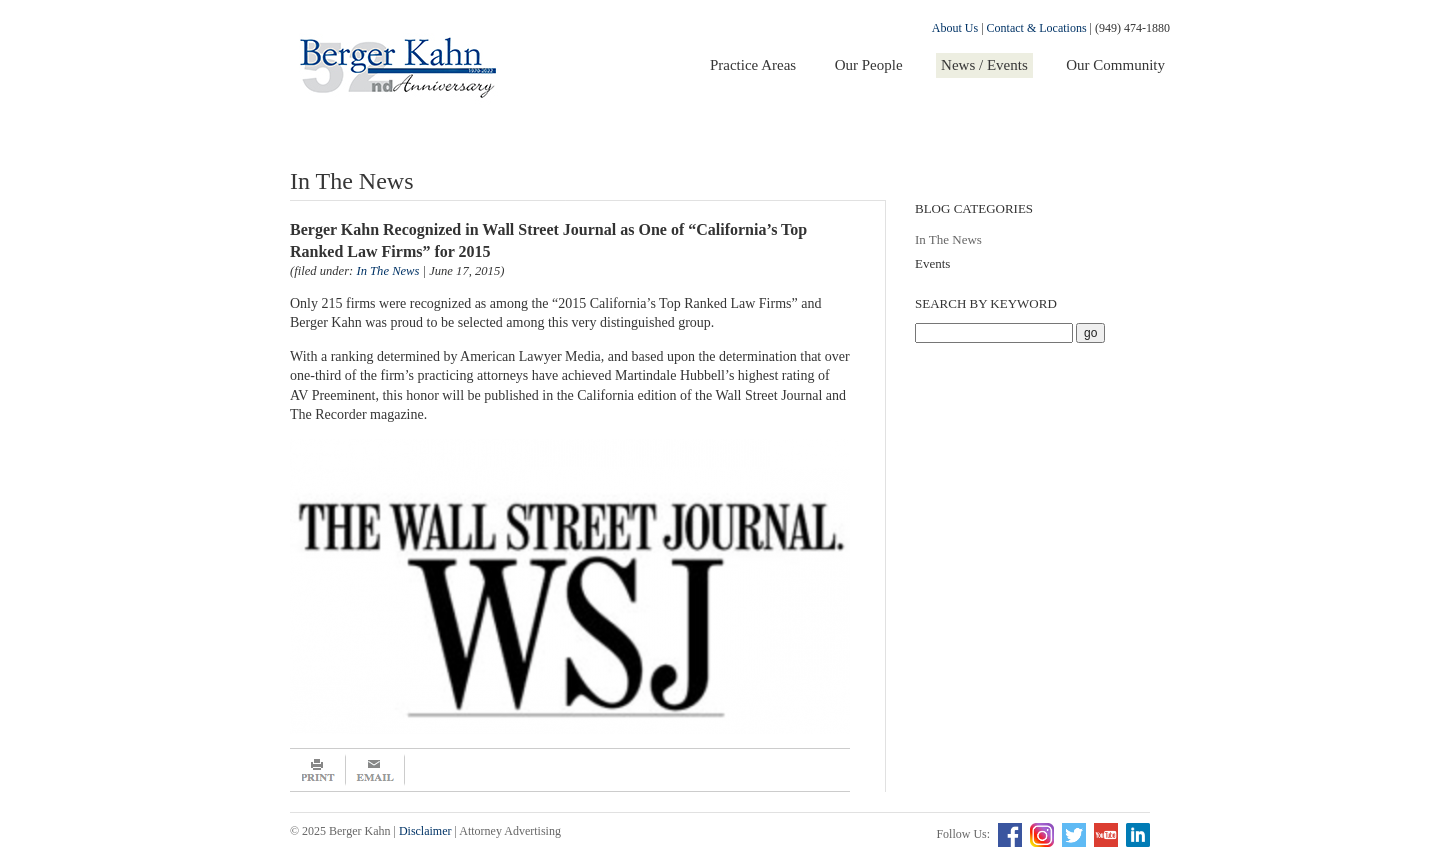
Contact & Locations (1037, 28)
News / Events (984, 65)
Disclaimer (425, 831)
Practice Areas (753, 65)
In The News (948, 239)
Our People (869, 65)
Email (375, 770)
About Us (955, 28)
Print (318, 770)
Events (932, 263)
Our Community (1115, 65)
